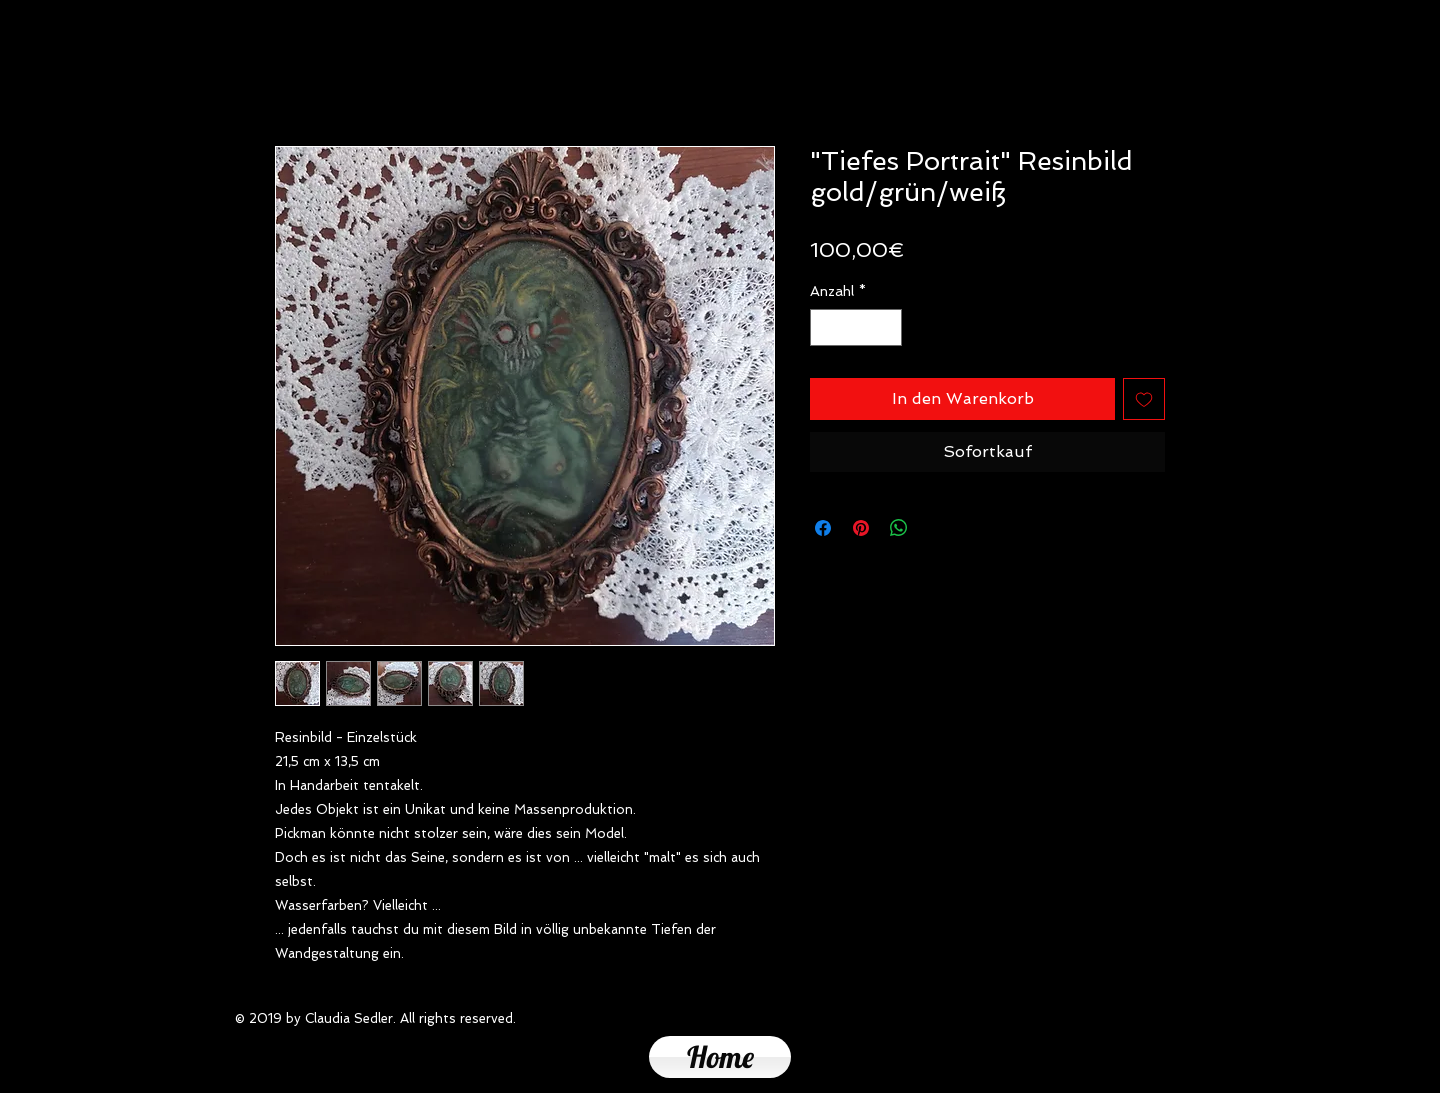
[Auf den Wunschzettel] (1144, 399)
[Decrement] (825, 327)
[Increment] (886, 327)
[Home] (720, 1057)
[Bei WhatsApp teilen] (899, 528)
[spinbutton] (856, 327)
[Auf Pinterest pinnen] (861, 528)
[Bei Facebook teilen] (823, 528)
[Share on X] (937, 528)
